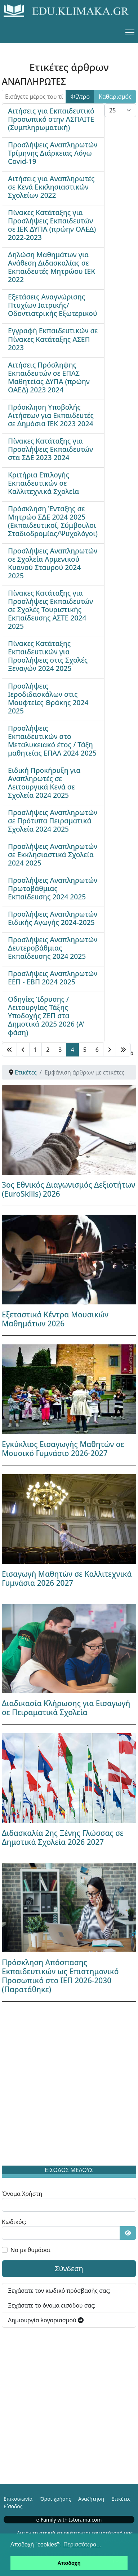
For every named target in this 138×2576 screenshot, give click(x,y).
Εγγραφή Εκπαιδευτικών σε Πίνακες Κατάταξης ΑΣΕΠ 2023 (53, 339)
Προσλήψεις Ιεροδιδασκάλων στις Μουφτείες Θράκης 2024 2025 (48, 698)
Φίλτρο (80, 97)
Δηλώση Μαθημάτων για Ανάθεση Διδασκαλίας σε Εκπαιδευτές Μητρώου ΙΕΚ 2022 (51, 267)
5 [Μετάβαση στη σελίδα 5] (84, 1050)
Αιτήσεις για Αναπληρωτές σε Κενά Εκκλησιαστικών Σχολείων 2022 (51, 187)
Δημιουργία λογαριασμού (46, 2320)
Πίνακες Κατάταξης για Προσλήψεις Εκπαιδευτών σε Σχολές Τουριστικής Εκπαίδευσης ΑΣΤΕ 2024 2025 (50, 609)
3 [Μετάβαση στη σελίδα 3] (60, 1050)
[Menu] (129, 32)
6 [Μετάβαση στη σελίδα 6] (97, 1050)
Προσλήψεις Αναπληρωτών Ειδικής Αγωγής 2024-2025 (52, 918)
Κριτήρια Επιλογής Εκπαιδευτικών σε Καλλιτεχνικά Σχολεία (43, 483)
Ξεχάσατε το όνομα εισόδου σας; (51, 2305)
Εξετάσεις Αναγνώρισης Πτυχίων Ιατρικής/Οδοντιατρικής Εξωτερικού (52, 305)
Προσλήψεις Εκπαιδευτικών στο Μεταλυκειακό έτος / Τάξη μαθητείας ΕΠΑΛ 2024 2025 (52, 740)
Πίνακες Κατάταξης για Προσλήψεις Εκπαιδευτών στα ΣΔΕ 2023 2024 (50, 449)
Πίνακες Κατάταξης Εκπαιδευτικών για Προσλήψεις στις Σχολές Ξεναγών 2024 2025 (48, 656)
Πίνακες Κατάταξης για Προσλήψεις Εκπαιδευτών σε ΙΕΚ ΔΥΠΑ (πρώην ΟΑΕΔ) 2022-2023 (52, 225)
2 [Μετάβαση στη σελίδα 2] (47, 1050)
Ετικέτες (120, 2498)
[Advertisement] (69, 2085)
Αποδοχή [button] (69, 2563)
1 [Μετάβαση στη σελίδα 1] (35, 1050)
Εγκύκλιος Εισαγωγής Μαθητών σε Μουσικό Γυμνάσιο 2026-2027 (63, 1448)
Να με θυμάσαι (30, 2250)
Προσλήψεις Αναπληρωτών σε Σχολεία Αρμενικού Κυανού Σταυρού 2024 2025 (52, 563)
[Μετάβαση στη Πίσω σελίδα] (23, 1049)
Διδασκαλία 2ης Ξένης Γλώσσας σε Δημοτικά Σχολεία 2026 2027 (63, 1837)
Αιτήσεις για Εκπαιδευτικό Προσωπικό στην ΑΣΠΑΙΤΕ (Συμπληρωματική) (51, 119)
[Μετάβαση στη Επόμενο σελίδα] (109, 1049)
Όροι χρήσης (55, 2498)
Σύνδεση (69, 2268)
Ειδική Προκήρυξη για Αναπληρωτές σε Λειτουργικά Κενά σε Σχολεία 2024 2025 (44, 782)
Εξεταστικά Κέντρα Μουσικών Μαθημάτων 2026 (55, 1319)
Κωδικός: (14, 2222)
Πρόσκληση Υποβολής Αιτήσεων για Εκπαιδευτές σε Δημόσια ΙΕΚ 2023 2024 (51, 415)
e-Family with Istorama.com (69, 2519)
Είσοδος (13, 2506)
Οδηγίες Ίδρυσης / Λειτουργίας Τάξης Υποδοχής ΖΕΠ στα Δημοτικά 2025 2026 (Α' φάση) (46, 1015)
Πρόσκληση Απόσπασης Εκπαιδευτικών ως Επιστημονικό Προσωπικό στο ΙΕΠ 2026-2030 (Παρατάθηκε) (60, 1975)
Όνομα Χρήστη (22, 2194)
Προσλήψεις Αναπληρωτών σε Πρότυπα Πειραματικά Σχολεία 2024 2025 (52, 820)
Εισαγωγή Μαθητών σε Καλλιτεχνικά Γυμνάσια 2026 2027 (67, 1578)
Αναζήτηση (91, 2498)
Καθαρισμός (115, 97)
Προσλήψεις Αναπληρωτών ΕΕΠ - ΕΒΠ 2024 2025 (52, 978)
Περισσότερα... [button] (82, 2544)
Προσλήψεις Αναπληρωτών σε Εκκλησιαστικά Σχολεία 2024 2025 (52, 854)
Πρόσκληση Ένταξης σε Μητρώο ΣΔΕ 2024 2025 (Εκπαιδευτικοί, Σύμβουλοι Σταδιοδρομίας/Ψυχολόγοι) (53, 521)
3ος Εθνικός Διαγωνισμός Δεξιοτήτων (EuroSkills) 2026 (68, 1189)
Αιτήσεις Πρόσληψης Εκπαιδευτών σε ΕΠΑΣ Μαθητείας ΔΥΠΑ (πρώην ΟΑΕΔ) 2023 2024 (49, 377)
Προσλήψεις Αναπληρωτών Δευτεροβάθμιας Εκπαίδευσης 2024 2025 (52, 948)
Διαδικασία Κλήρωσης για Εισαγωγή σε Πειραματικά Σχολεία (66, 1707)
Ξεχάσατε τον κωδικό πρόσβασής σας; (59, 2291)
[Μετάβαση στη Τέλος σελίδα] (123, 1049)
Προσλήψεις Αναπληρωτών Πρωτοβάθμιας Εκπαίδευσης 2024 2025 (52, 888)
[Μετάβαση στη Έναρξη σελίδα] (9, 1049)
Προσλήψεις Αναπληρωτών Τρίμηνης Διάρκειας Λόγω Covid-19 (52, 153)
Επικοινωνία (18, 2498)
